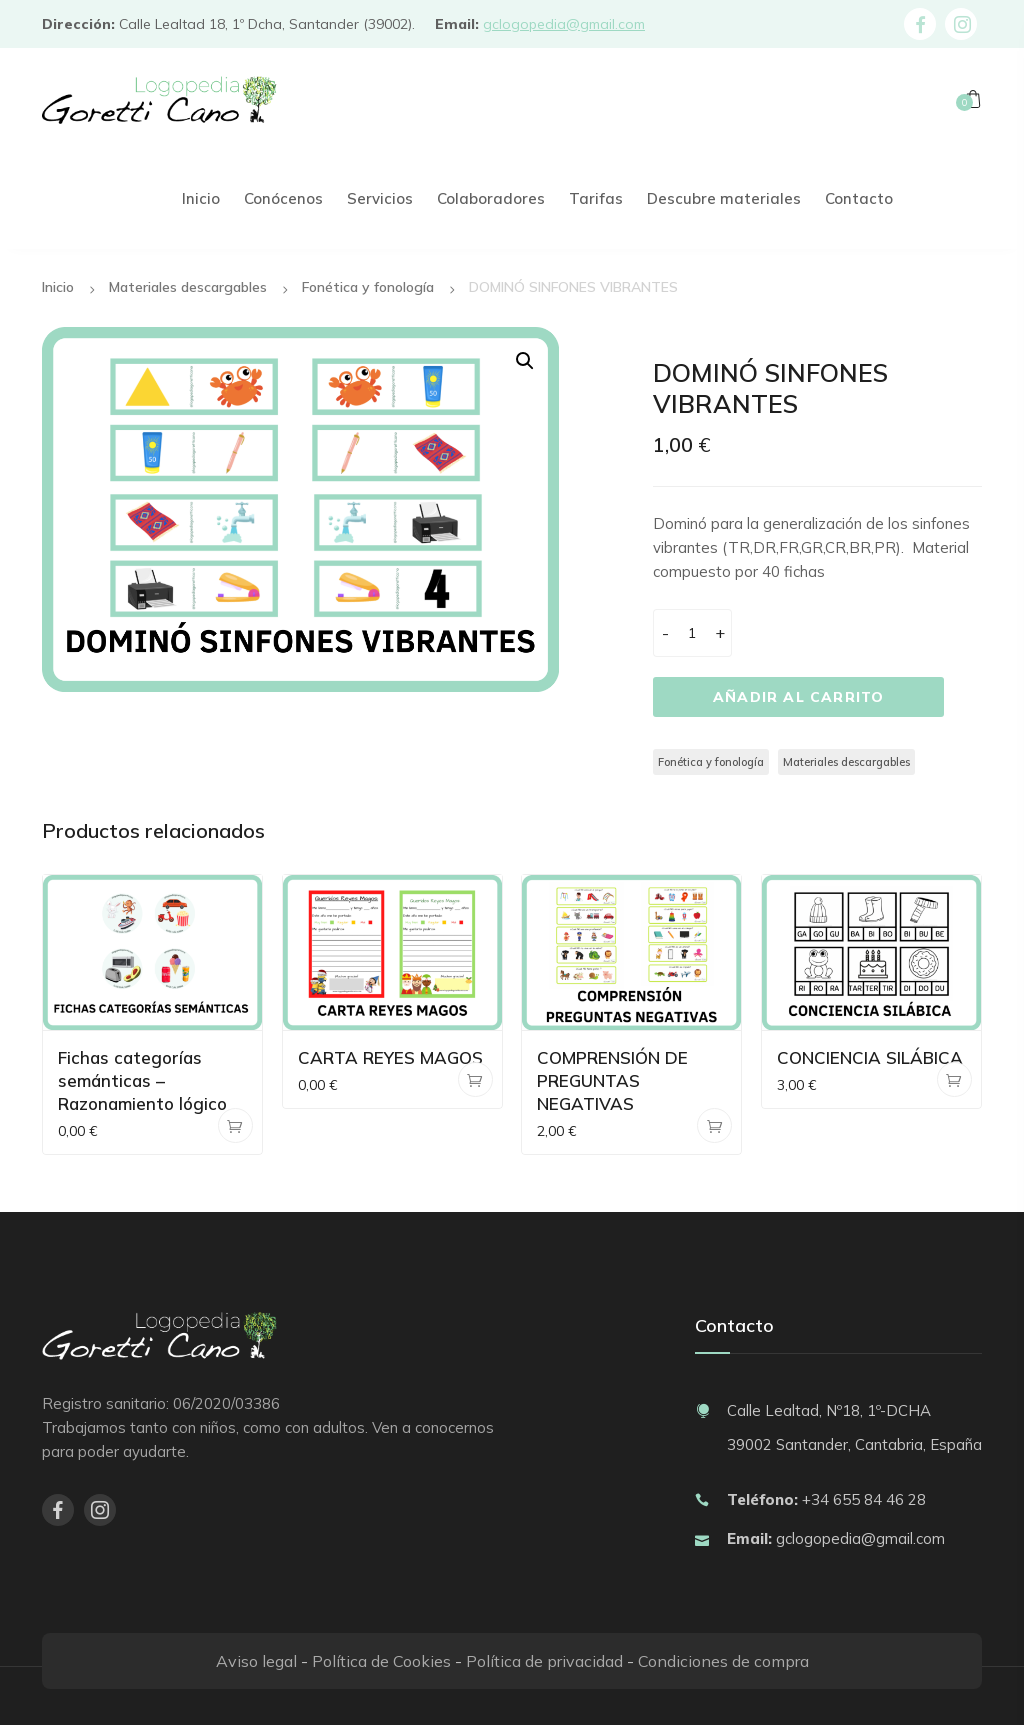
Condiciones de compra (723, 1661)
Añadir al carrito (798, 697)
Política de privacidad (544, 1661)
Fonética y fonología (368, 287)
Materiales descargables (188, 287)
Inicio (58, 287)
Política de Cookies (381, 1661)
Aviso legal (256, 1661)
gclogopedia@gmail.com (564, 24)
